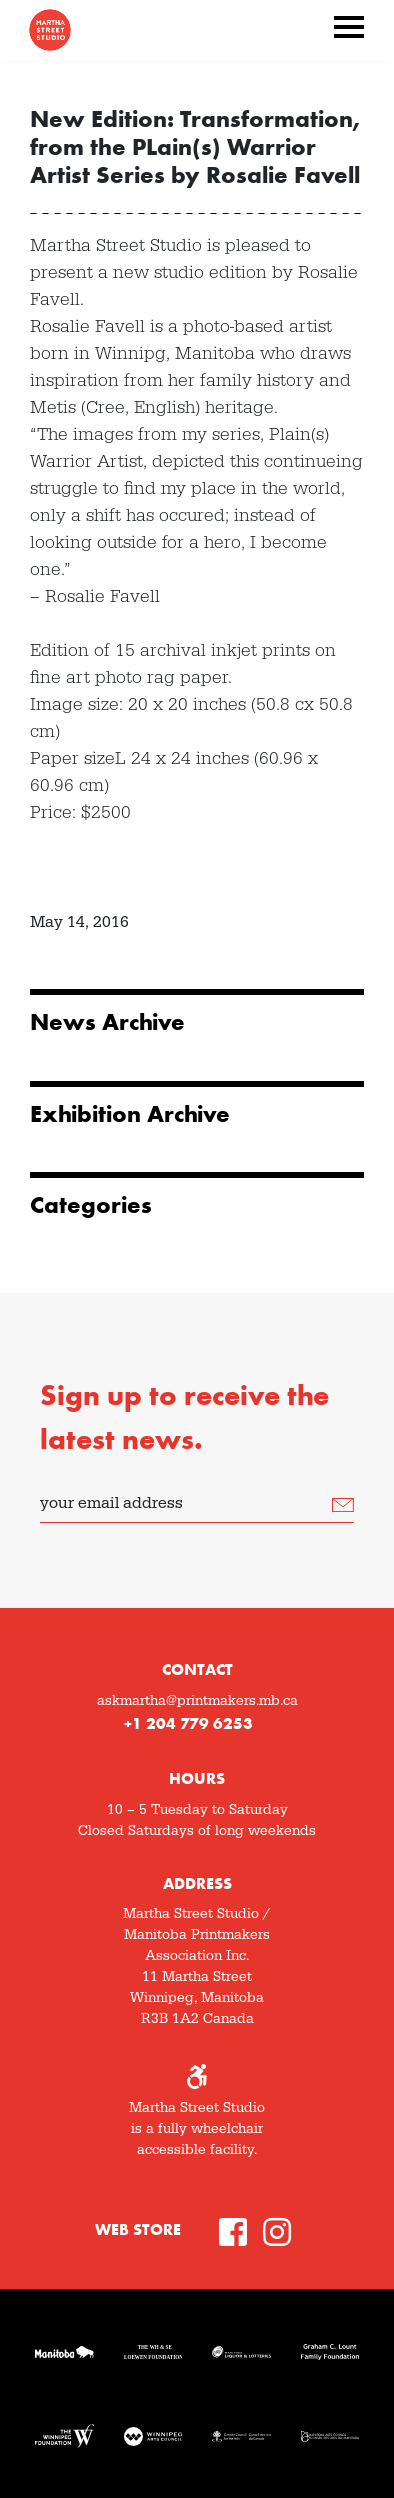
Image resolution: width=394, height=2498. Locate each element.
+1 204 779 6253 (188, 1723)
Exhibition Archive (130, 1114)
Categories (91, 1205)
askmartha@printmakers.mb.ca (197, 1701)
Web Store (138, 2229)
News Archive (107, 1022)
